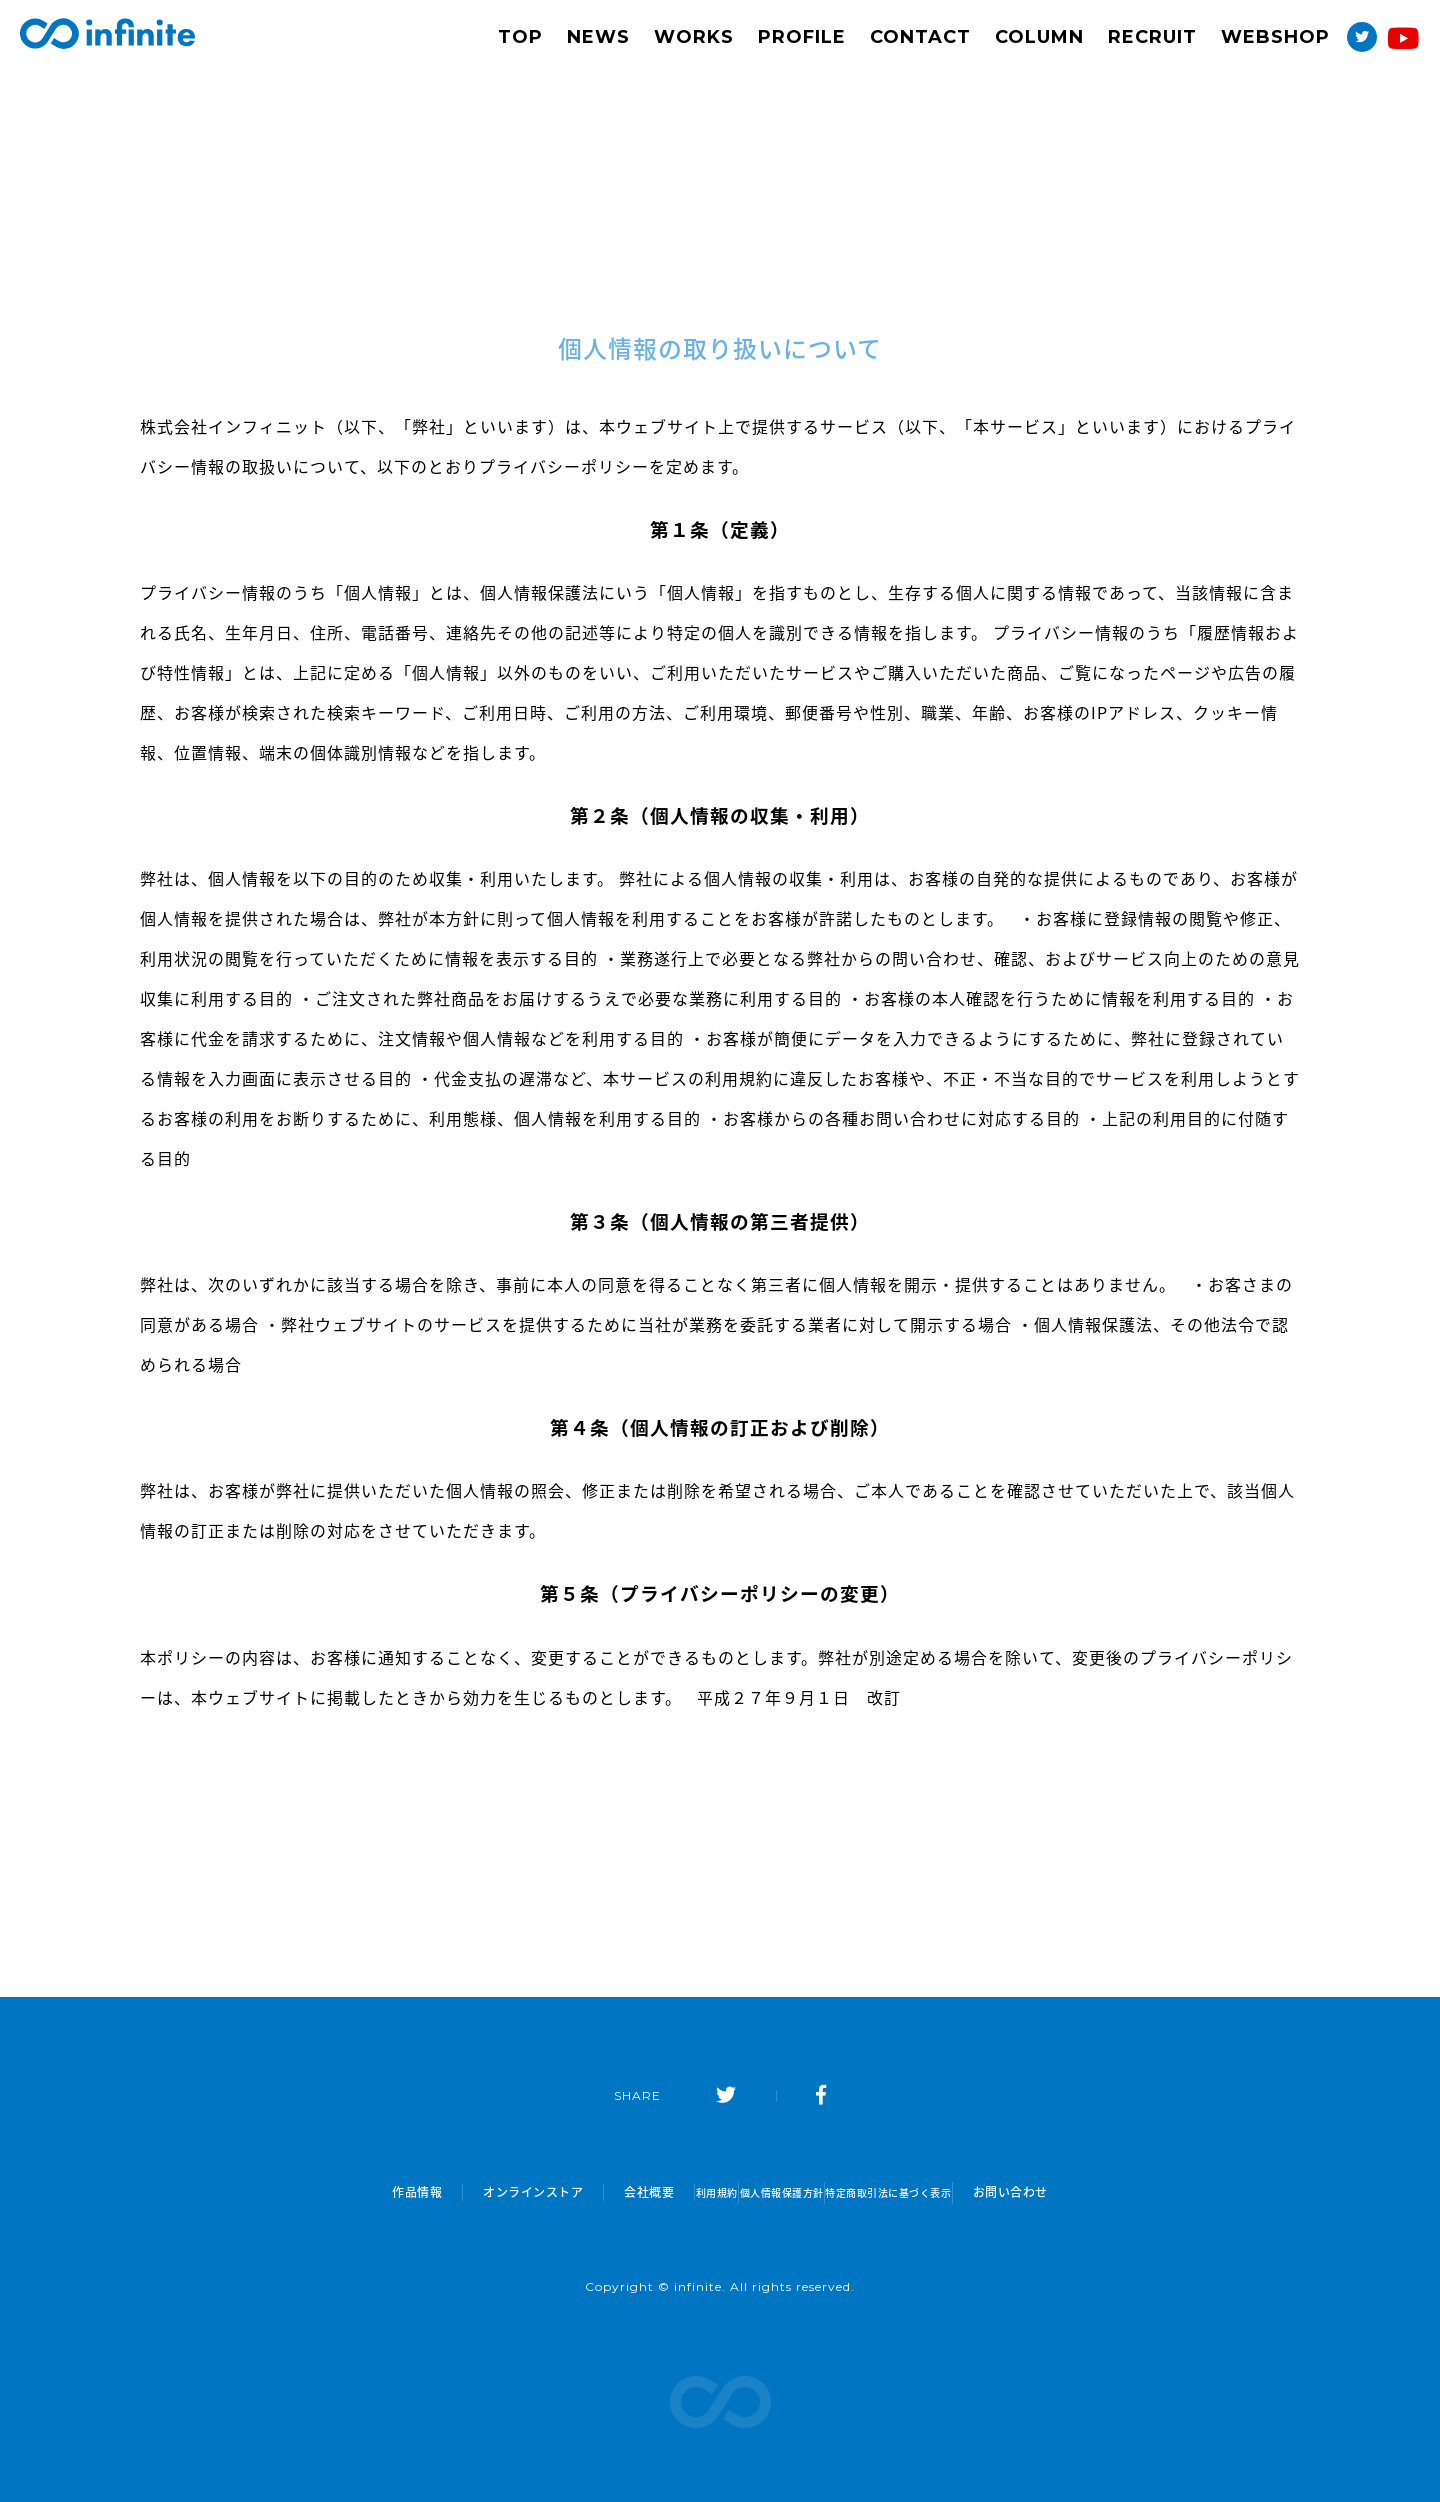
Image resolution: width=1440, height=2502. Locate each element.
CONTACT (920, 37)
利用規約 (658, 2192)
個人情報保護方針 (774, 2192)
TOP (520, 37)
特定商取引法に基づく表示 (940, 2192)
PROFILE (802, 37)
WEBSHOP (1275, 37)
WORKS (694, 37)
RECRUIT (1152, 37)
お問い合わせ (1093, 2192)
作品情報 (335, 2192)
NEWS (598, 37)
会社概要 (567, 2192)
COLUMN (1039, 37)
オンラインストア (451, 2192)
